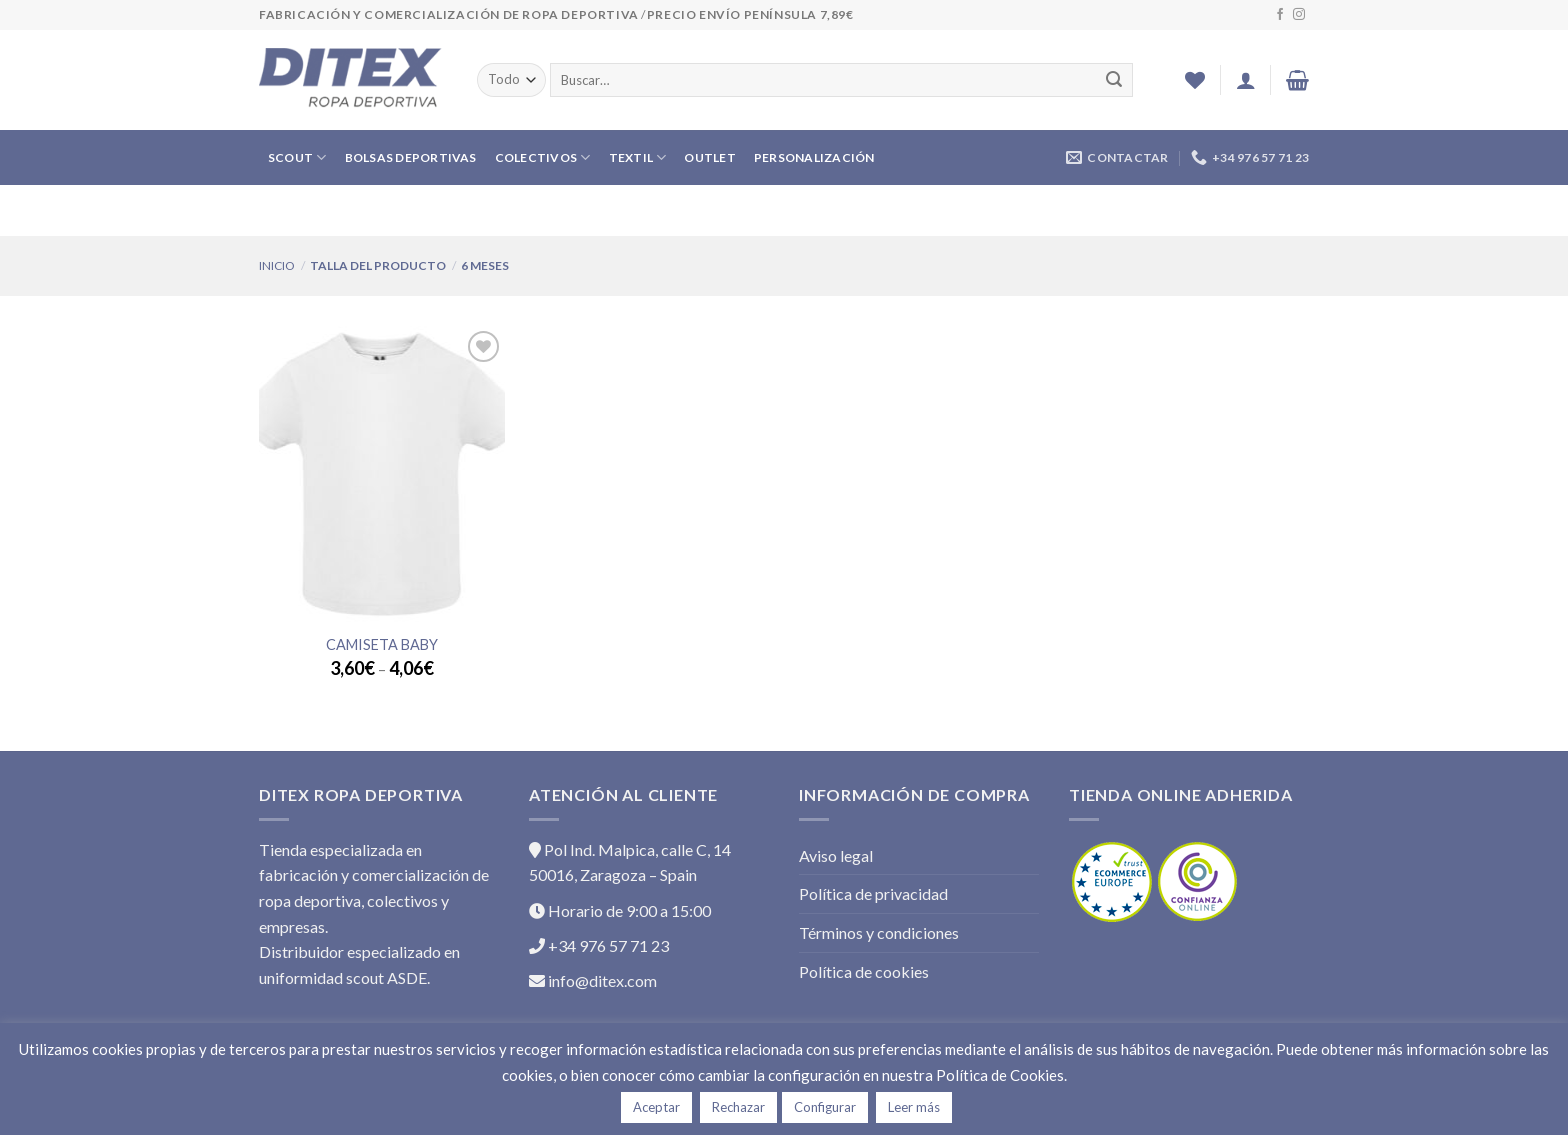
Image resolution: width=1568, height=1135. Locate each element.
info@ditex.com (593, 980)
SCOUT (297, 157)
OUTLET (709, 157)
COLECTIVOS (543, 157)
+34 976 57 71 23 (599, 945)
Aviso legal (836, 855)
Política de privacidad (873, 893)
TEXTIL (638, 157)
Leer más (914, 1107)
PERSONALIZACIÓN (814, 157)
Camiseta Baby (382, 644)
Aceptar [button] (656, 1107)
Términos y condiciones (879, 932)
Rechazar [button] (738, 1107)
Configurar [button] (825, 1107)
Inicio (277, 265)
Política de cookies (864, 971)
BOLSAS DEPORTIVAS (411, 157)
